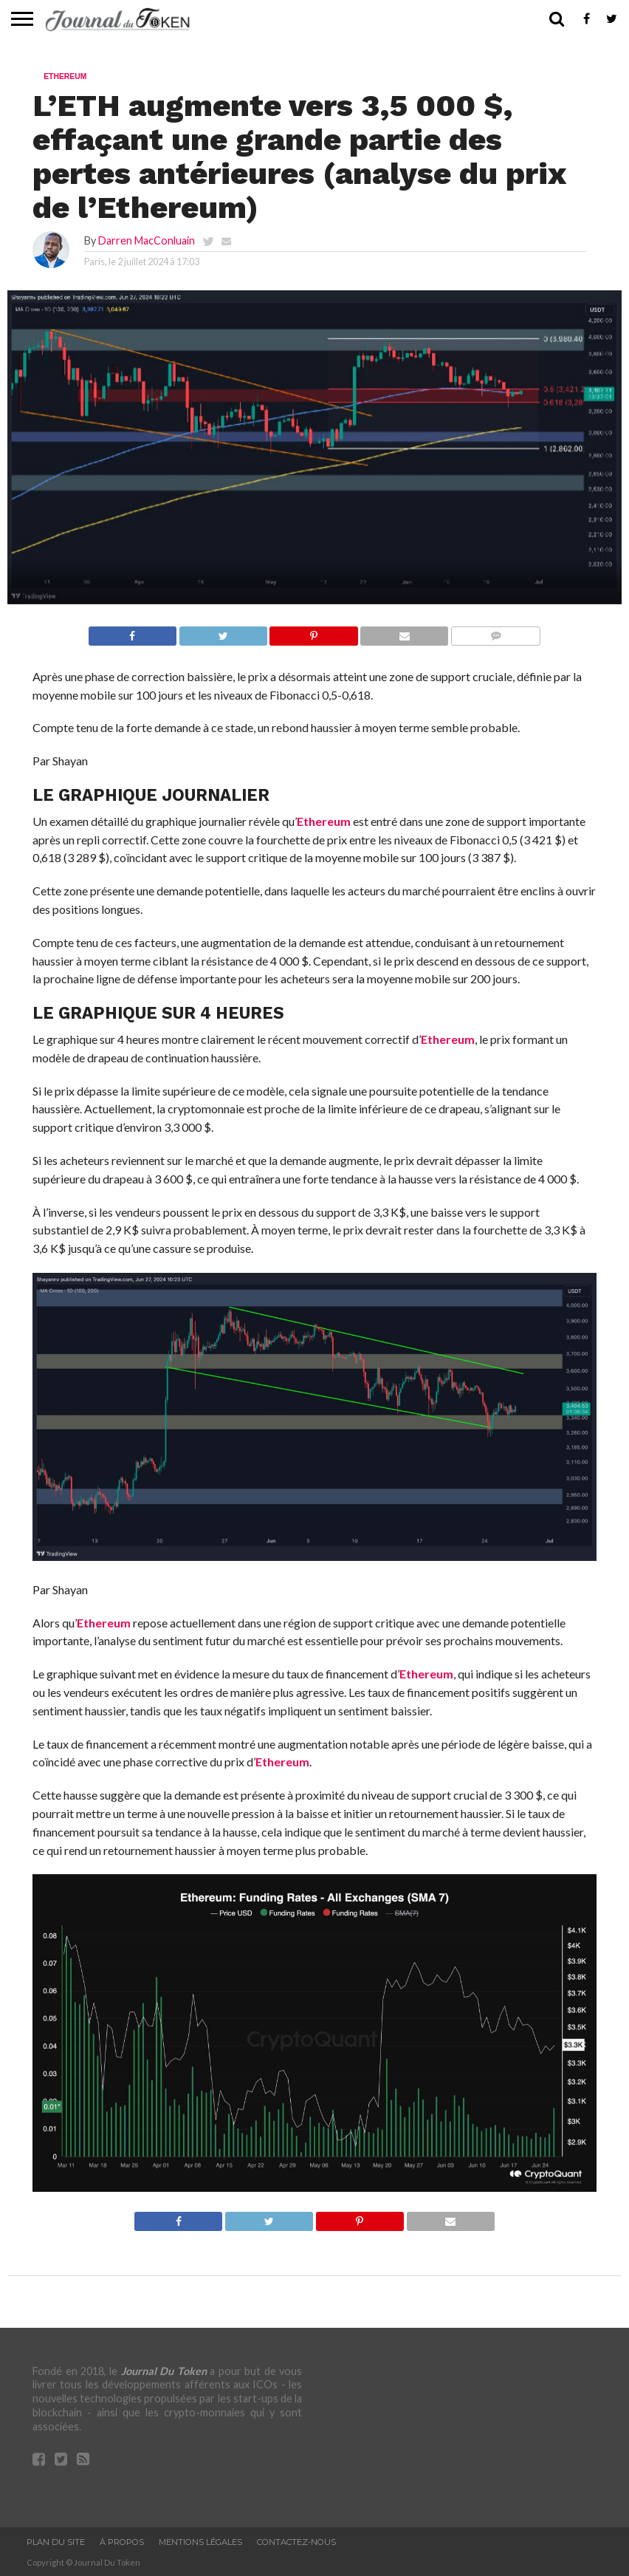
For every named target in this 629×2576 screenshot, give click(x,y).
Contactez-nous (296, 2542)
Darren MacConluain (146, 240)
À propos (122, 2542)
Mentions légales (200, 2542)
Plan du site (56, 2542)
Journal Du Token (164, 2371)
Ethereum (324, 821)
